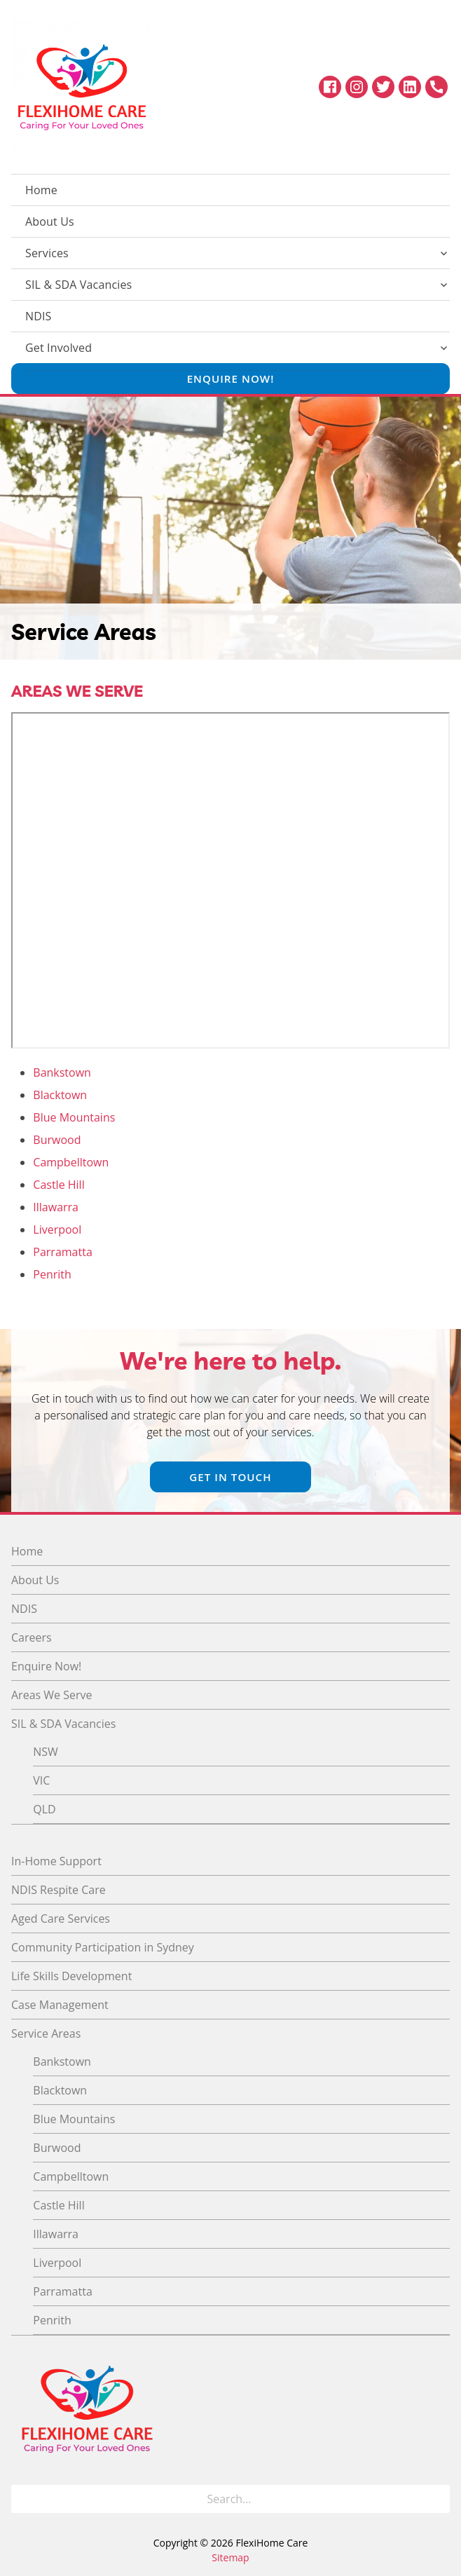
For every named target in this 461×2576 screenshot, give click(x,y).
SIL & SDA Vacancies (78, 284)
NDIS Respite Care (58, 1889)
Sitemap (230, 2557)
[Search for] (230, 2499)
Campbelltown (71, 1162)
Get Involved (58, 347)
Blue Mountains (74, 1117)
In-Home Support (56, 1861)
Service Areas (46, 2033)
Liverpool (57, 1229)
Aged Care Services (60, 1918)
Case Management (60, 2004)
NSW (45, 1751)
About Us (49, 221)
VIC (41, 1780)
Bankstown (62, 1072)
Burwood (57, 1139)
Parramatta (62, 1252)
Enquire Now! (231, 379)
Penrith (52, 1274)
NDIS (38, 316)
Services (47, 253)
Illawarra (55, 1207)
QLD (44, 1809)
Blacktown (60, 1095)
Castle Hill (58, 1184)
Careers (31, 1637)
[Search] (435, 2499)
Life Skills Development (71, 1976)
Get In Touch (230, 1477)
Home (41, 190)
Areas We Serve (51, 1695)
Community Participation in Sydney (102, 1947)
